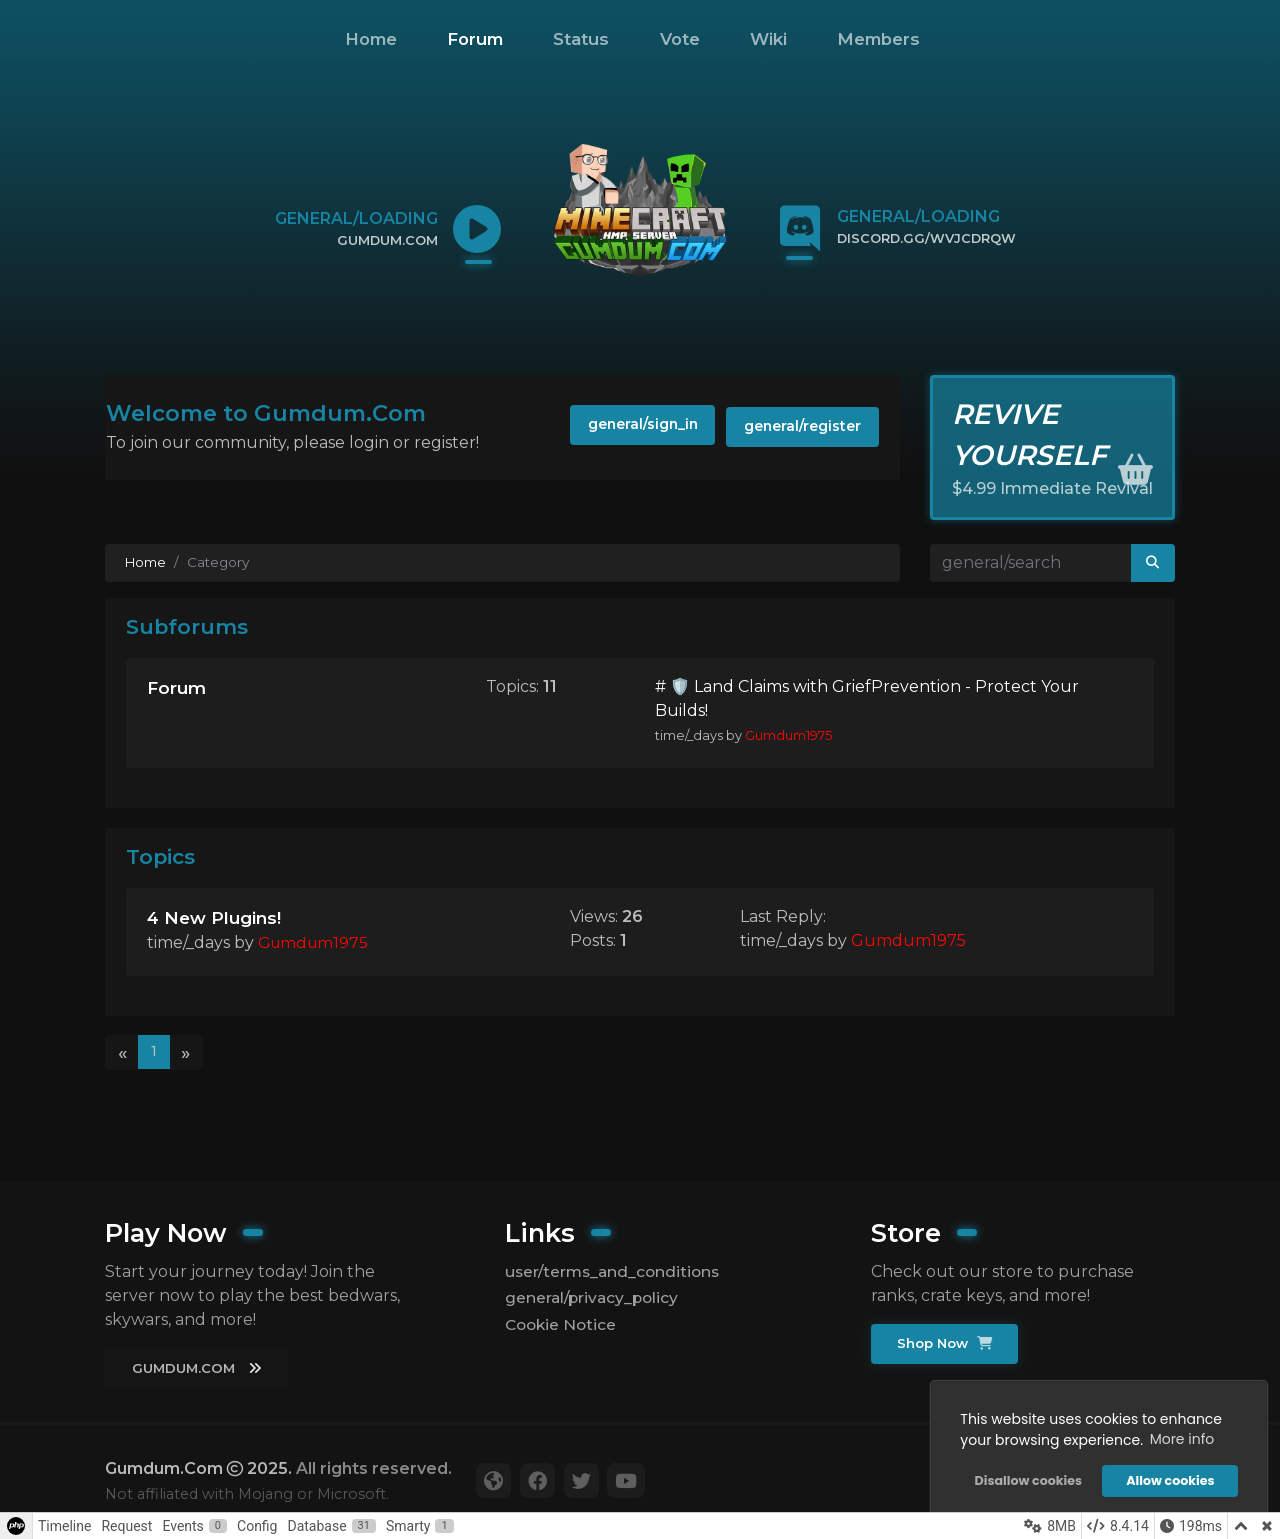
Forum (475, 39)
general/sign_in (627, 427)
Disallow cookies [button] (1026, 1479)
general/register (799, 427)
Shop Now (946, 1343)
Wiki (768, 39)
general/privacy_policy (594, 1297)
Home (371, 39)
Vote (680, 39)
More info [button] (1180, 1438)
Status (581, 39)
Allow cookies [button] (1169, 1479)
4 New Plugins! (216, 920)
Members (878, 39)
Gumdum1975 (788, 739)
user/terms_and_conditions (616, 1270)
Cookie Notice (563, 1324)
